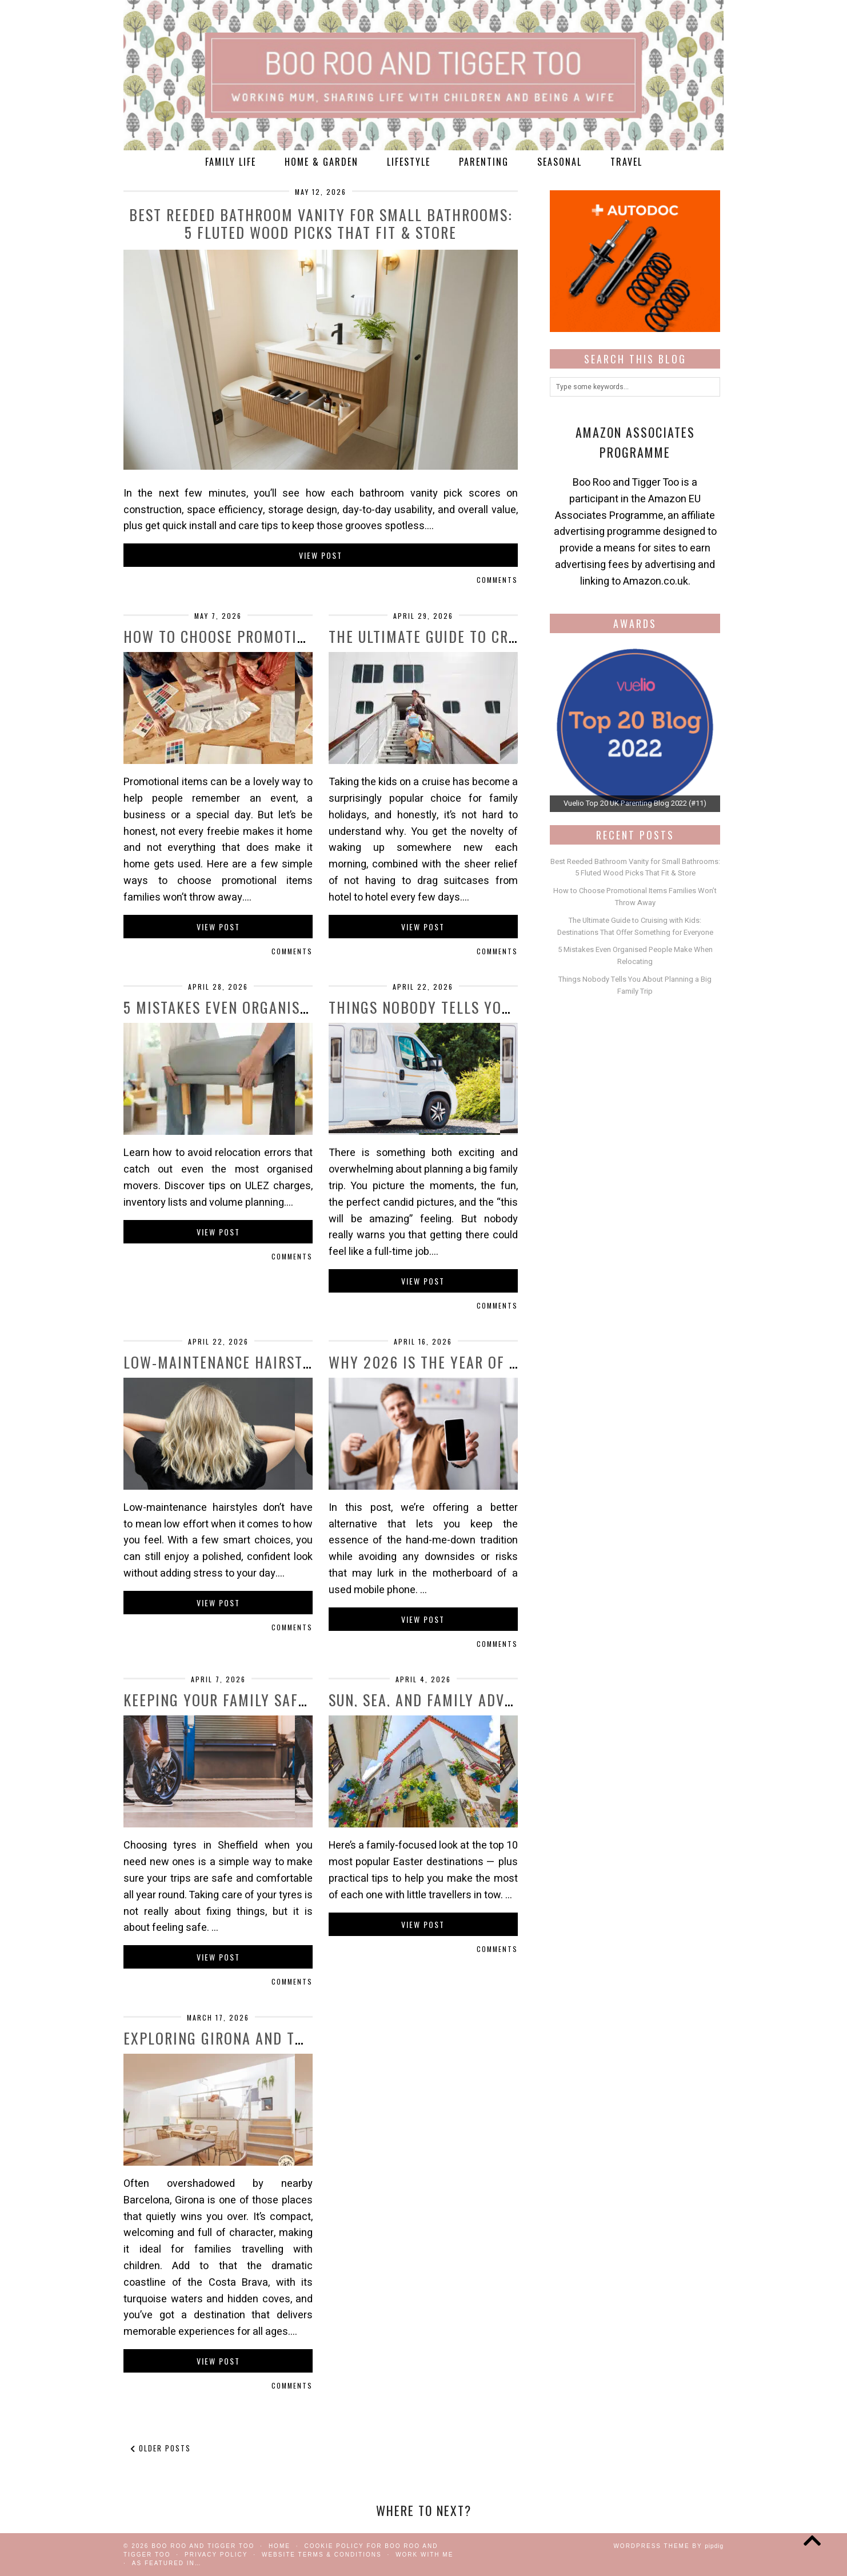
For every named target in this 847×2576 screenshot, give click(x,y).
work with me (424, 2554)
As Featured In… (167, 2563)
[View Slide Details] (635, 727)
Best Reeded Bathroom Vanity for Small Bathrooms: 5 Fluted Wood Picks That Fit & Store (321, 223)
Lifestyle (408, 162)
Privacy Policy (216, 2554)
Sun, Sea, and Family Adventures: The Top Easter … (511, 1700)
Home (279, 2546)
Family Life (230, 162)
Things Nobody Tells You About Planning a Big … (507, 1007)
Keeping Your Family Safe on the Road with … (287, 1700)
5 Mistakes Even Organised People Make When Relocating (635, 955)
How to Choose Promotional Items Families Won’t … (312, 636)
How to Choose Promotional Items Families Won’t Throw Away (635, 896)
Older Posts (160, 2448)
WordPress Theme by (668, 2546)
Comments (497, 580)
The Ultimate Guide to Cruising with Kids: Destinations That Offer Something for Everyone (635, 926)
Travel (626, 162)
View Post (320, 555)
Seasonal (559, 162)
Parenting (484, 162)
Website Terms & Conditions (322, 2554)
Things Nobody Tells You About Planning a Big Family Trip (635, 985)
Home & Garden (321, 162)
